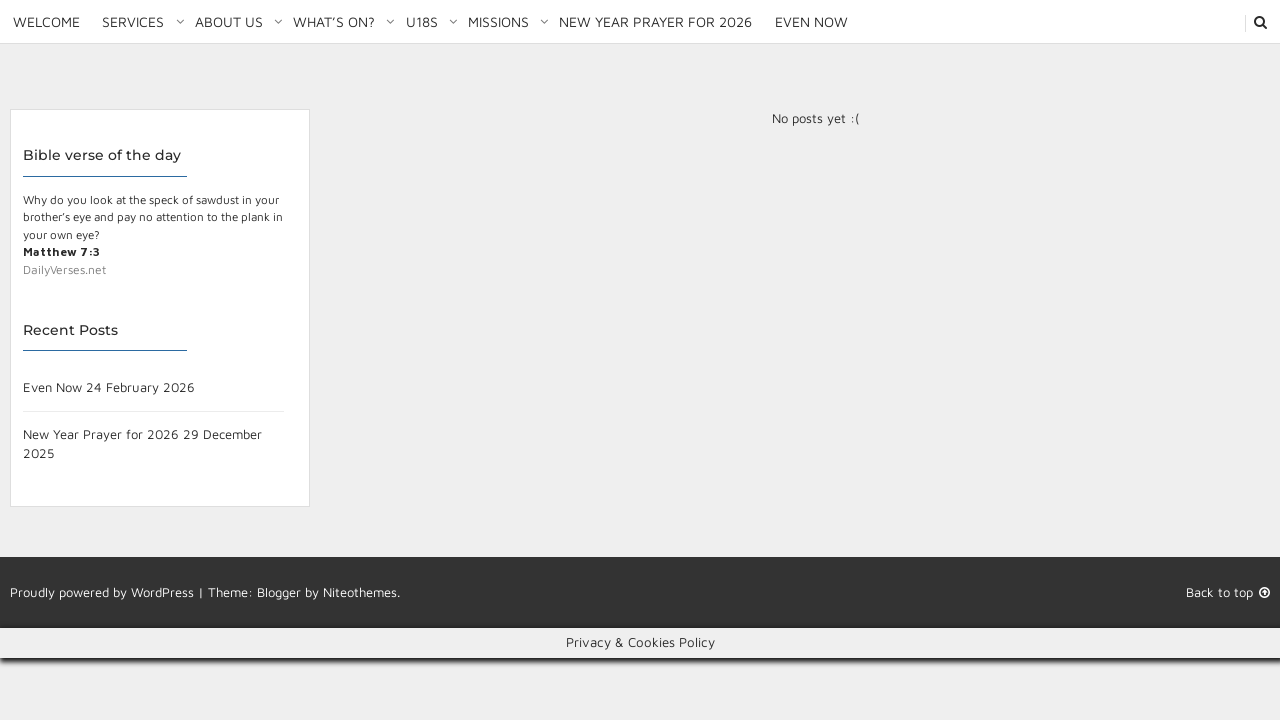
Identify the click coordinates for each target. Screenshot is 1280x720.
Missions (498, 21)
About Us (229, 21)
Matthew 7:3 (61, 251)
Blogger (279, 592)
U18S (422, 21)
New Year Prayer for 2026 (655, 21)
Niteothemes (360, 592)
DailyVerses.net (64, 269)
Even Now (811, 21)
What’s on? (334, 21)
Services (133, 21)
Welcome (46, 21)
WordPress (162, 592)
